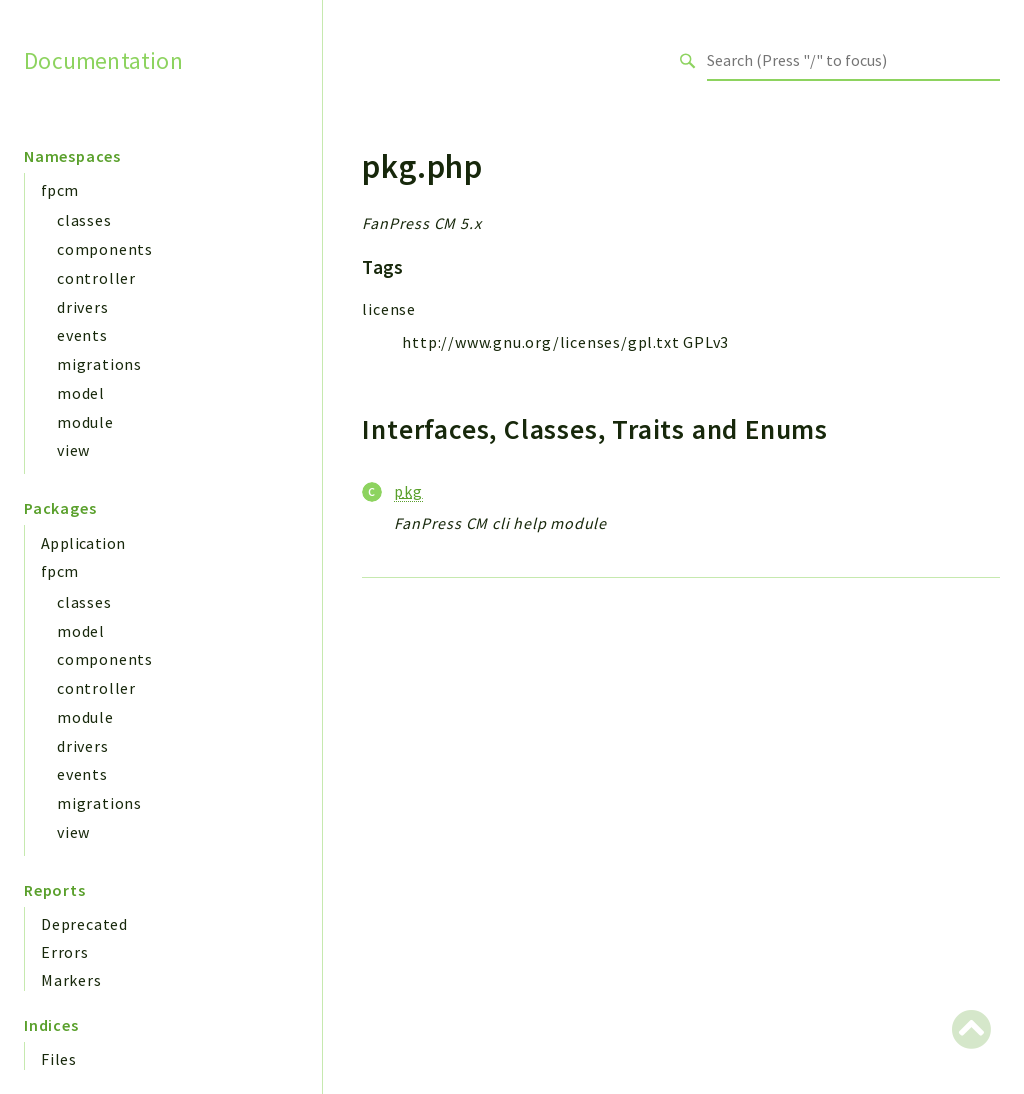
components (105, 249)
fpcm (60, 190)
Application (83, 543)
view (73, 450)
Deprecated (84, 924)
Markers (71, 980)
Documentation (103, 60)
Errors (65, 952)
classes (84, 220)
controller (96, 278)
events (82, 335)
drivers (83, 307)
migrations (99, 364)
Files (59, 1059)
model (81, 393)
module (85, 422)
